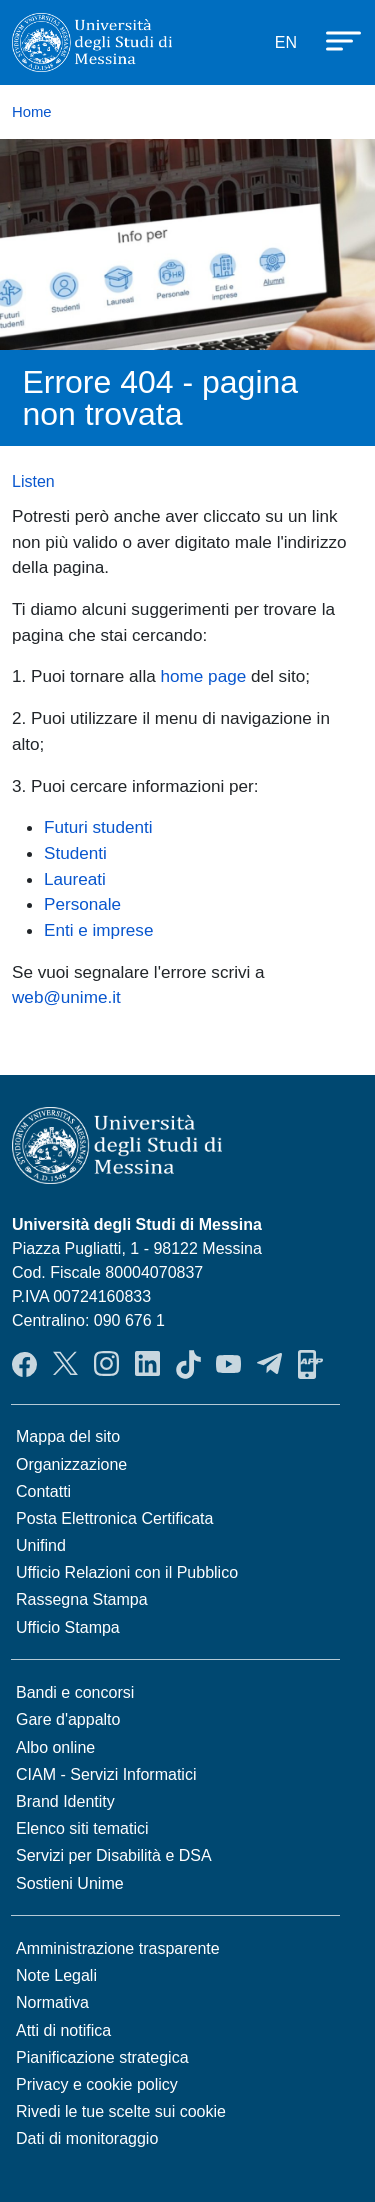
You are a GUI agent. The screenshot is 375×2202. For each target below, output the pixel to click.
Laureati (75, 879)
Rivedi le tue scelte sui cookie (121, 2111)
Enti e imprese (98, 930)
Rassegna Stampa (82, 1599)
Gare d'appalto (68, 1719)
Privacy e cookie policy (97, 2084)
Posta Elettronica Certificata (114, 1518)
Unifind (41, 1545)
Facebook (24, 1364)
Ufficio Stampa (68, 1627)
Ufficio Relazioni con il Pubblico (127, 1572)
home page (204, 676)
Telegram (269, 1364)
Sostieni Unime (70, 1883)
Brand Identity (65, 1801)
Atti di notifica (63, 2030)
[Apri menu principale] (334, 39)
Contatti (43, 1491)
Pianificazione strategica (102, 2057)
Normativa (52, 2002)
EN (286, 42)
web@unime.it (66, 997)
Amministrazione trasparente (118, 1948)
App (310, 1364)
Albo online (55, 1747)
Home (32, 112)
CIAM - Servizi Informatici (106, 1774)
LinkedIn (147, 1364)
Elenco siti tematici (82, 1828)
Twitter (65, 1364)
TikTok (188, 1364)
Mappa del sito (68, 1436)
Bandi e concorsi (75, 1692)
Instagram (106, 1364)
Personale (82, 904)
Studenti (75, 853)
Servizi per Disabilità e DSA (114, 1855)
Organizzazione (71, 1464)
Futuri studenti (98, 827)
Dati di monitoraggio (87, 2138)
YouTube (228, 1364)
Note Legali (56, 1975)
